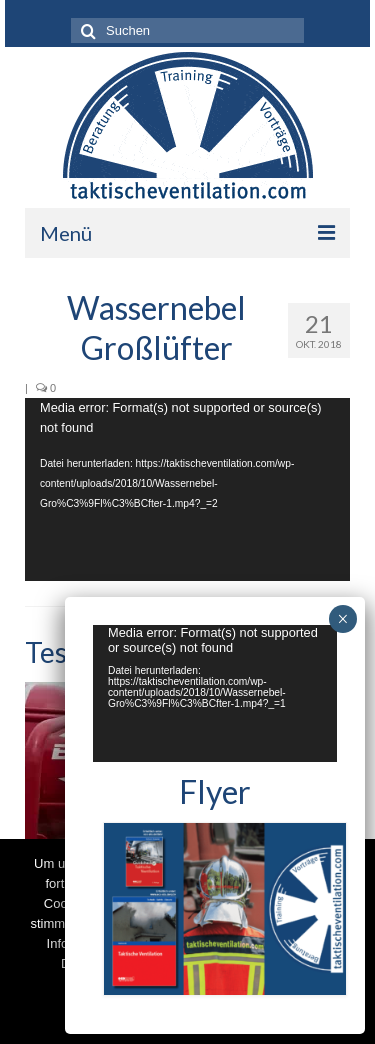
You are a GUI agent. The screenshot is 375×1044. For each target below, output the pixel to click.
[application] (187, 489)
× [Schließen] (342, 619)
